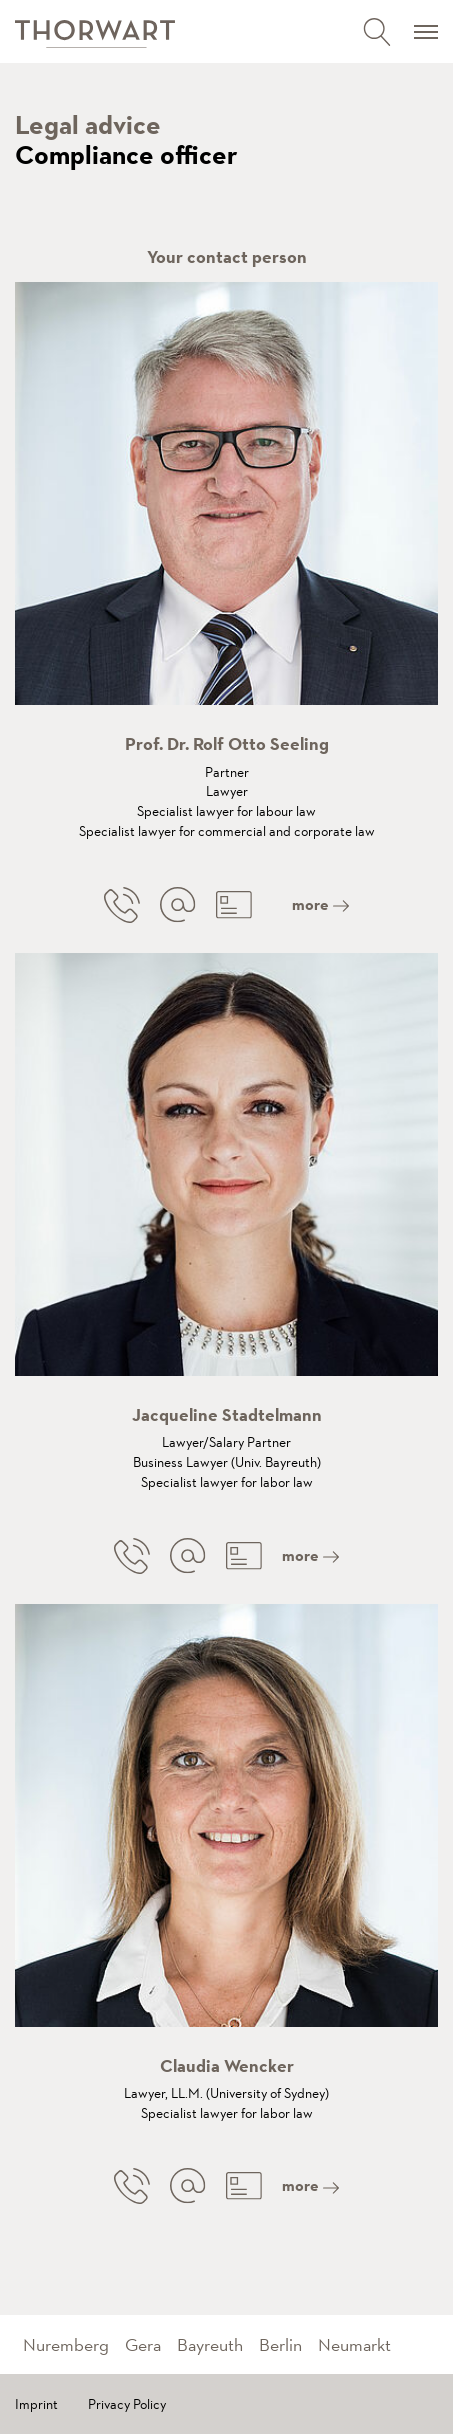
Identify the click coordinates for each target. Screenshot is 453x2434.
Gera (143, 2344)
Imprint (36, 2404)
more (320, 904)
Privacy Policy (127, 2404)
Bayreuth (210, 2344)
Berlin (280, 2344)
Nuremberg (66, 2344)
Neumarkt (354, 2344)
